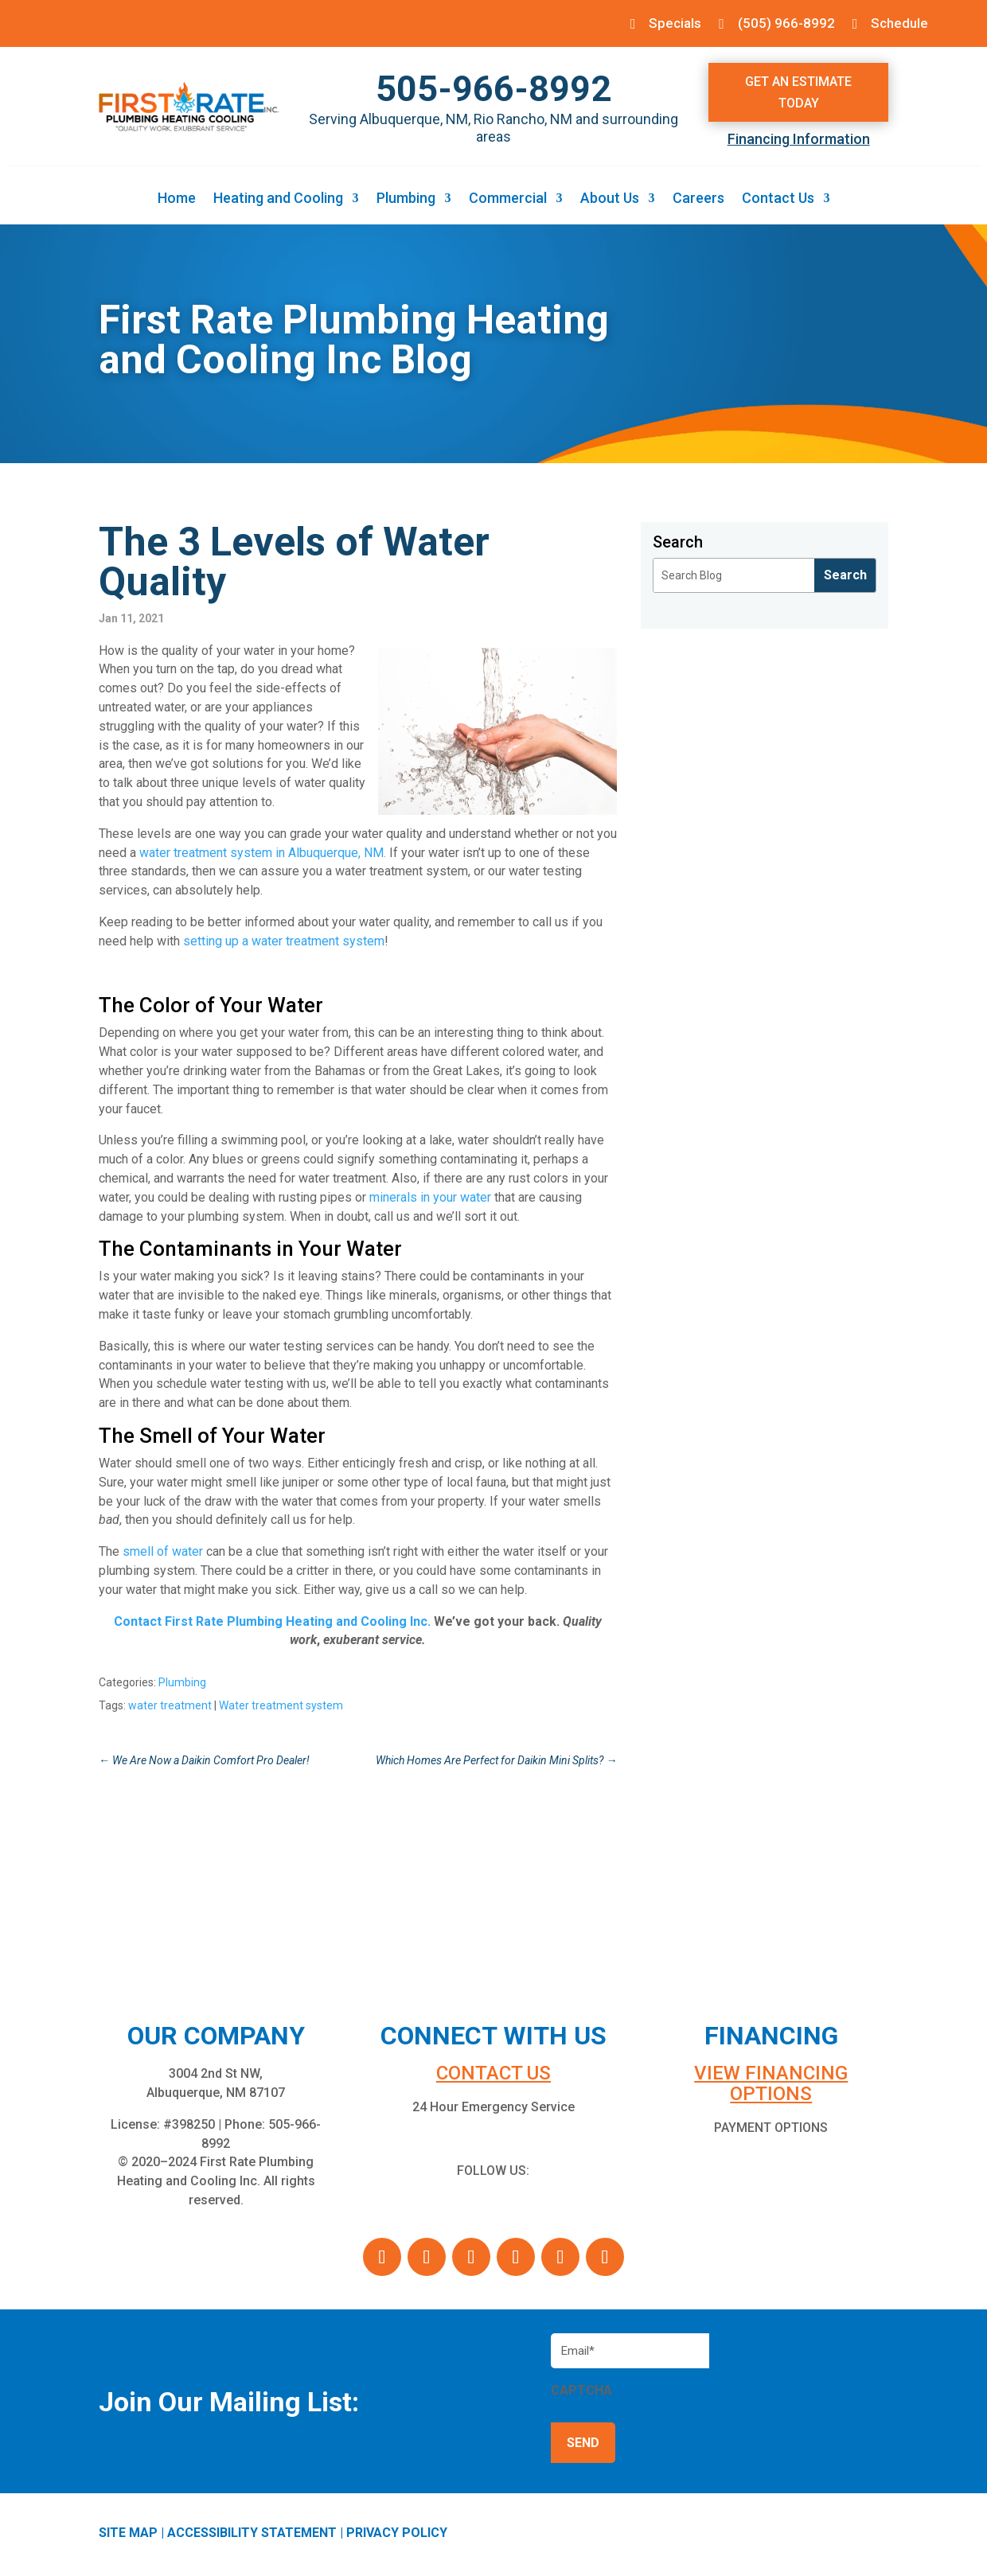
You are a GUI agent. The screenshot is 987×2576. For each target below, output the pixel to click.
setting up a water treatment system (283, 942)
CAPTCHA (581, 2392)
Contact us (493, 2075)
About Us (609, 201)
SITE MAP (128, 2535)
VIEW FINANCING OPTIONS (771, 2085)
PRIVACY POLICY (396, 2535)
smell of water (163, 1553)
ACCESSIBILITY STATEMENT (252, 2535)
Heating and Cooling (278, 201)
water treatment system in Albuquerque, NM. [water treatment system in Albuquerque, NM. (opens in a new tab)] (262, 854)
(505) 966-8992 (780, 23)
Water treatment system (281, 1707)
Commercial (508, 201)
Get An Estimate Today (798, 94)
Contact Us (778, 201)
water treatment (170, 1707)
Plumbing (405, 201)
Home (177, 201)
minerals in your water (430, 1198)
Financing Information (799, 141)
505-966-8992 (493, 91)
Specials (665, 23)
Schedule (897, 23)
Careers (698, 201)
